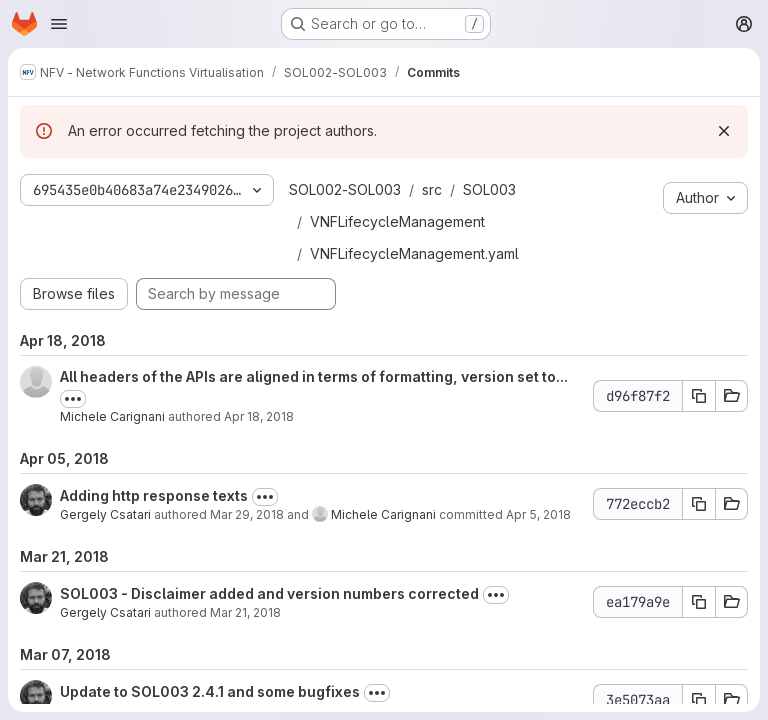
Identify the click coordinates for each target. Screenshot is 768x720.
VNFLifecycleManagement (397, 221)
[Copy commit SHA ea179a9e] (699, 602)
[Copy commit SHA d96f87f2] (699, 396)
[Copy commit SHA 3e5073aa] (699, 700)
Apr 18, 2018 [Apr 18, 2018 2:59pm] (259, 416)
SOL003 (489, 189)
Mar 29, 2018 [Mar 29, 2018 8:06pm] (247, 514)
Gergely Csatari (105, 514)
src (432, 189)
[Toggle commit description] (73, 399)
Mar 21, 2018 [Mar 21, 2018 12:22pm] (245, 612)
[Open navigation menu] (59, 24)
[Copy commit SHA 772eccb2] (699, 504)
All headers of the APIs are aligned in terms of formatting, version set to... (314, 376)
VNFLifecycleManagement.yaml (414, 253)
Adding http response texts (154, 495)
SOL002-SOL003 (345, 189)
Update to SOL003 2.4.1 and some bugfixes (210, 691)
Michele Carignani (112, 416)
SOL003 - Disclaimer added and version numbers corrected (269, 593)
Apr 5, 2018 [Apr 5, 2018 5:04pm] (538, 514)
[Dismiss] (724, 131)
